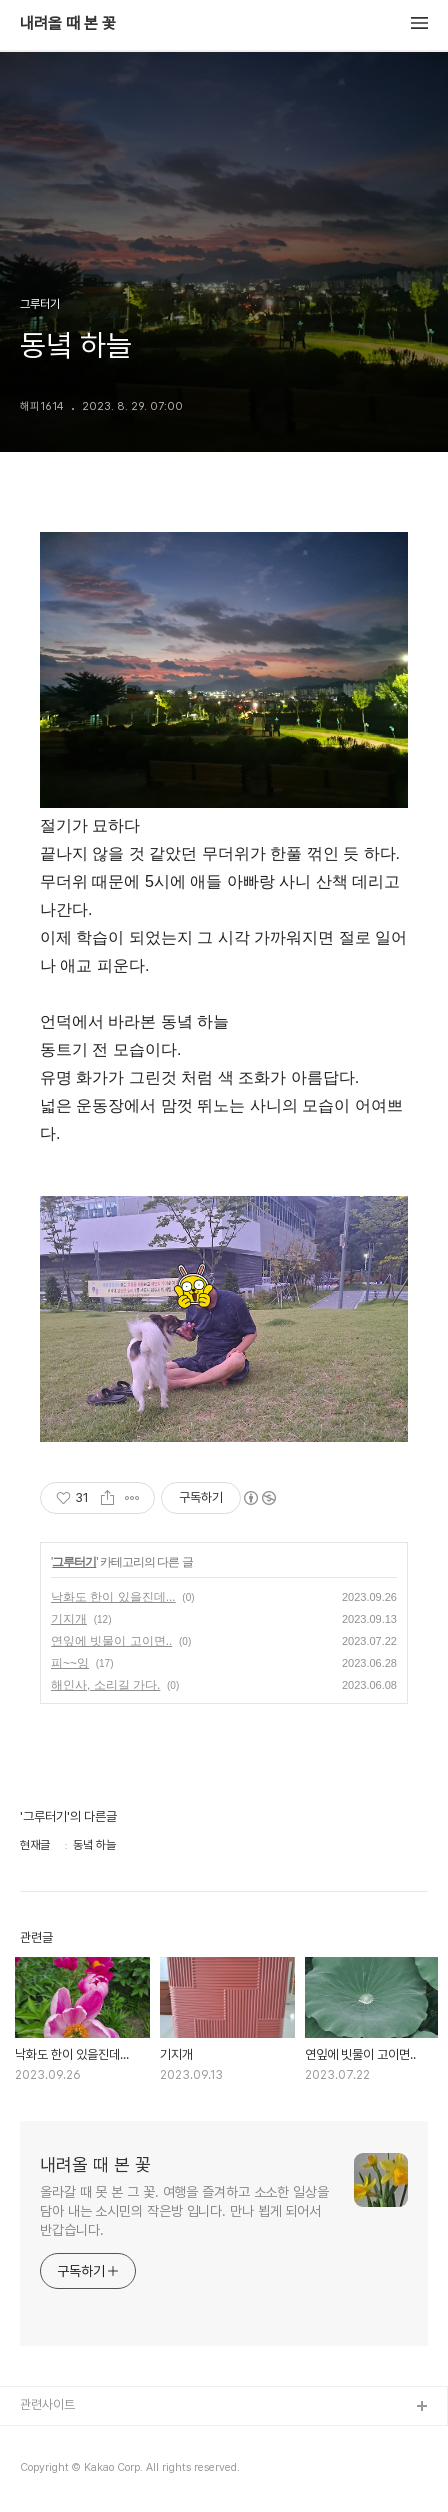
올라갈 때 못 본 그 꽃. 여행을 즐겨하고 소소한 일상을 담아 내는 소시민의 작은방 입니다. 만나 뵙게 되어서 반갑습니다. (184, 2211)
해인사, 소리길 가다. (105, 1685)
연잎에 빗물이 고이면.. (111, 1641)
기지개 (69, 1619)
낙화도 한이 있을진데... (113, 1597)
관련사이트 (47, 2404)
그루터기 (74, 1562)
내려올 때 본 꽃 (68, 24)
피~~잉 (70, 1663)
